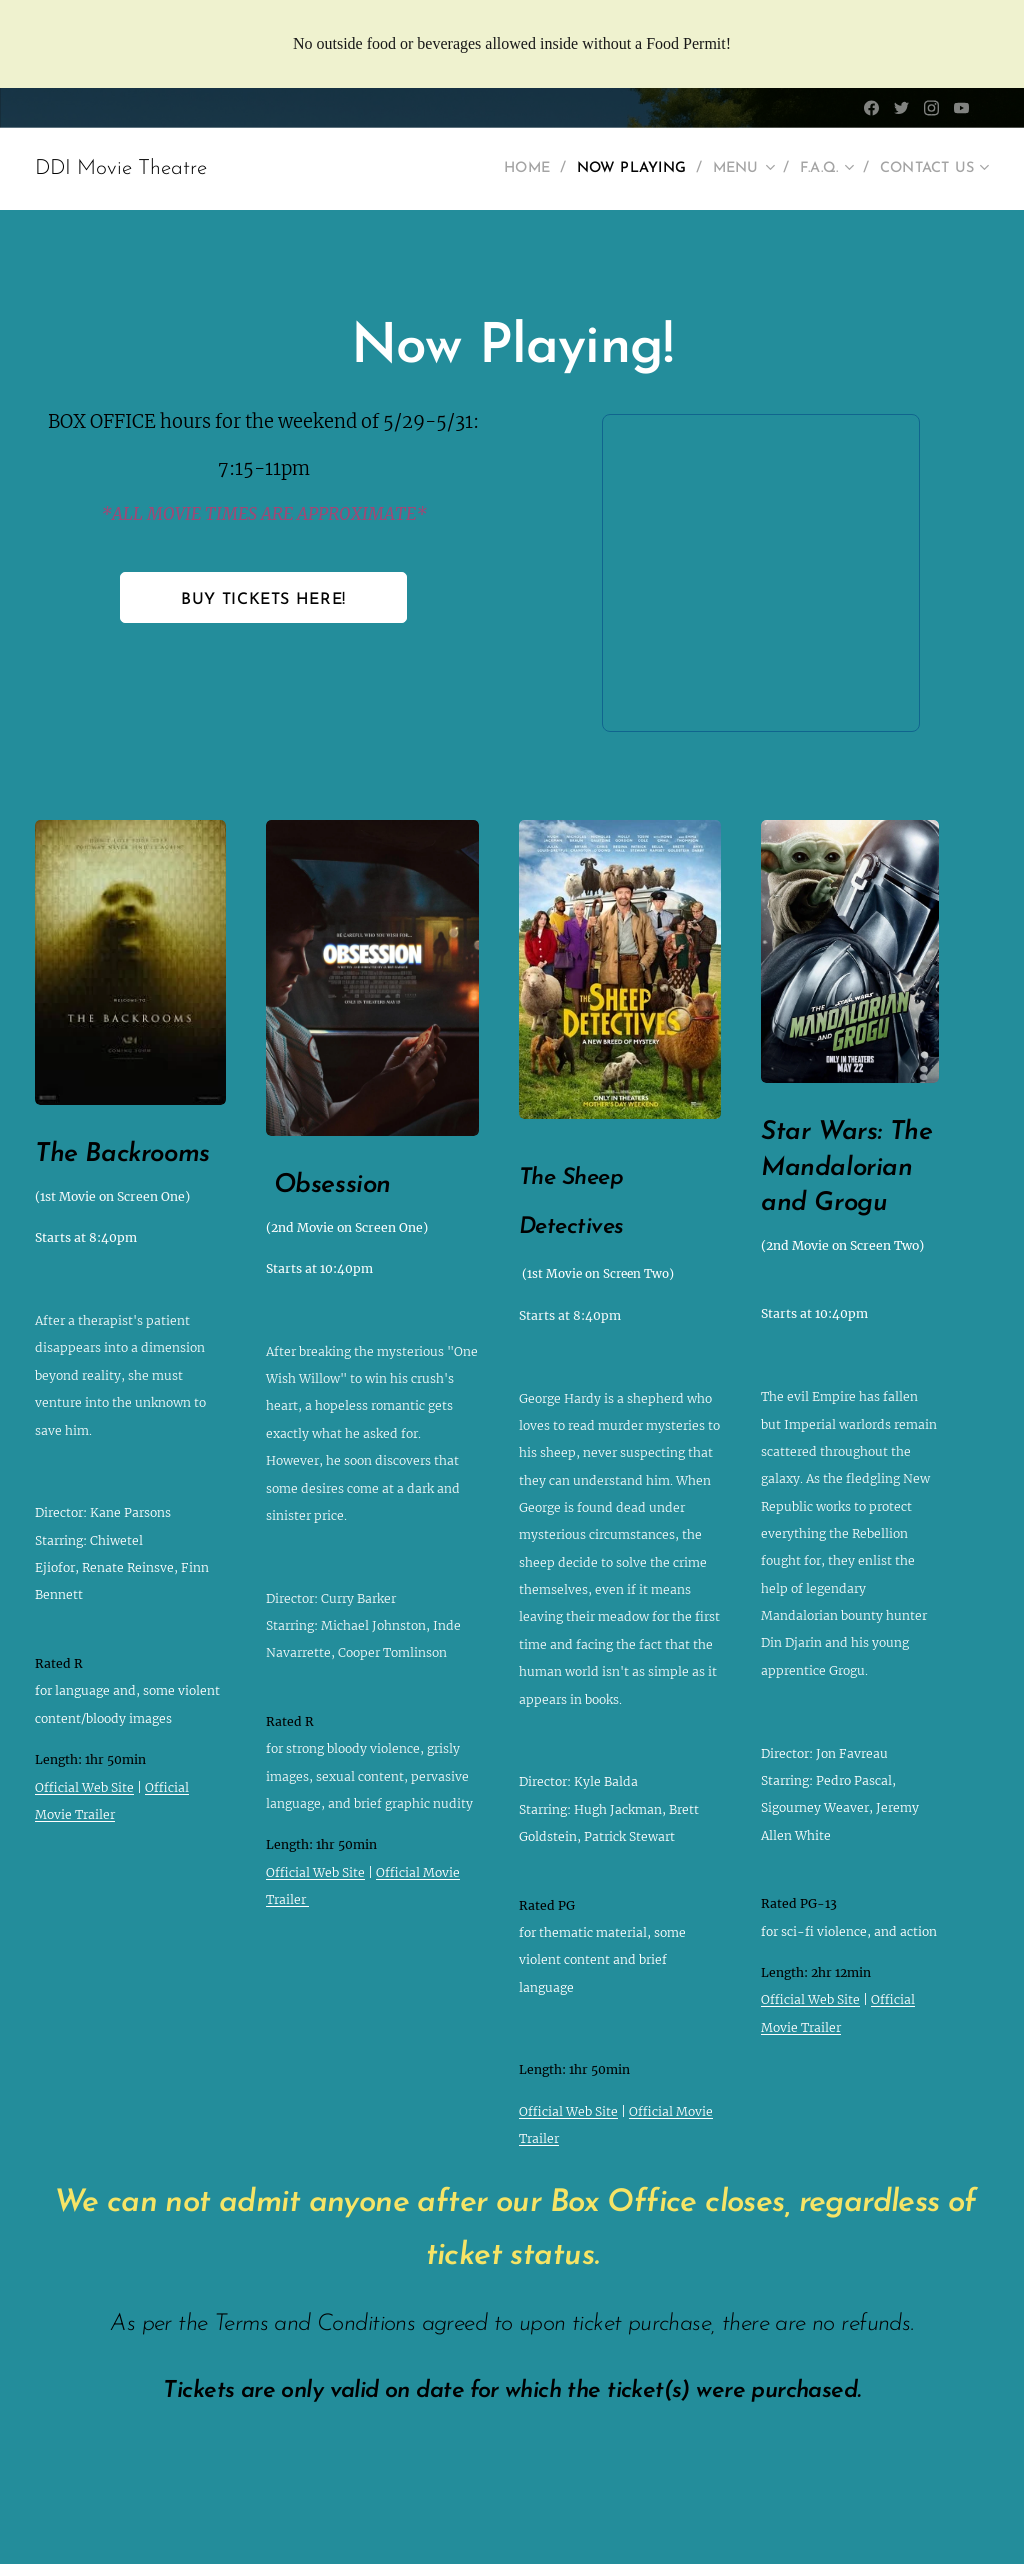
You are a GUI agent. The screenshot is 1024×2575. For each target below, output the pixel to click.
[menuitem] (494, 169)
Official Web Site (84, 1787)
